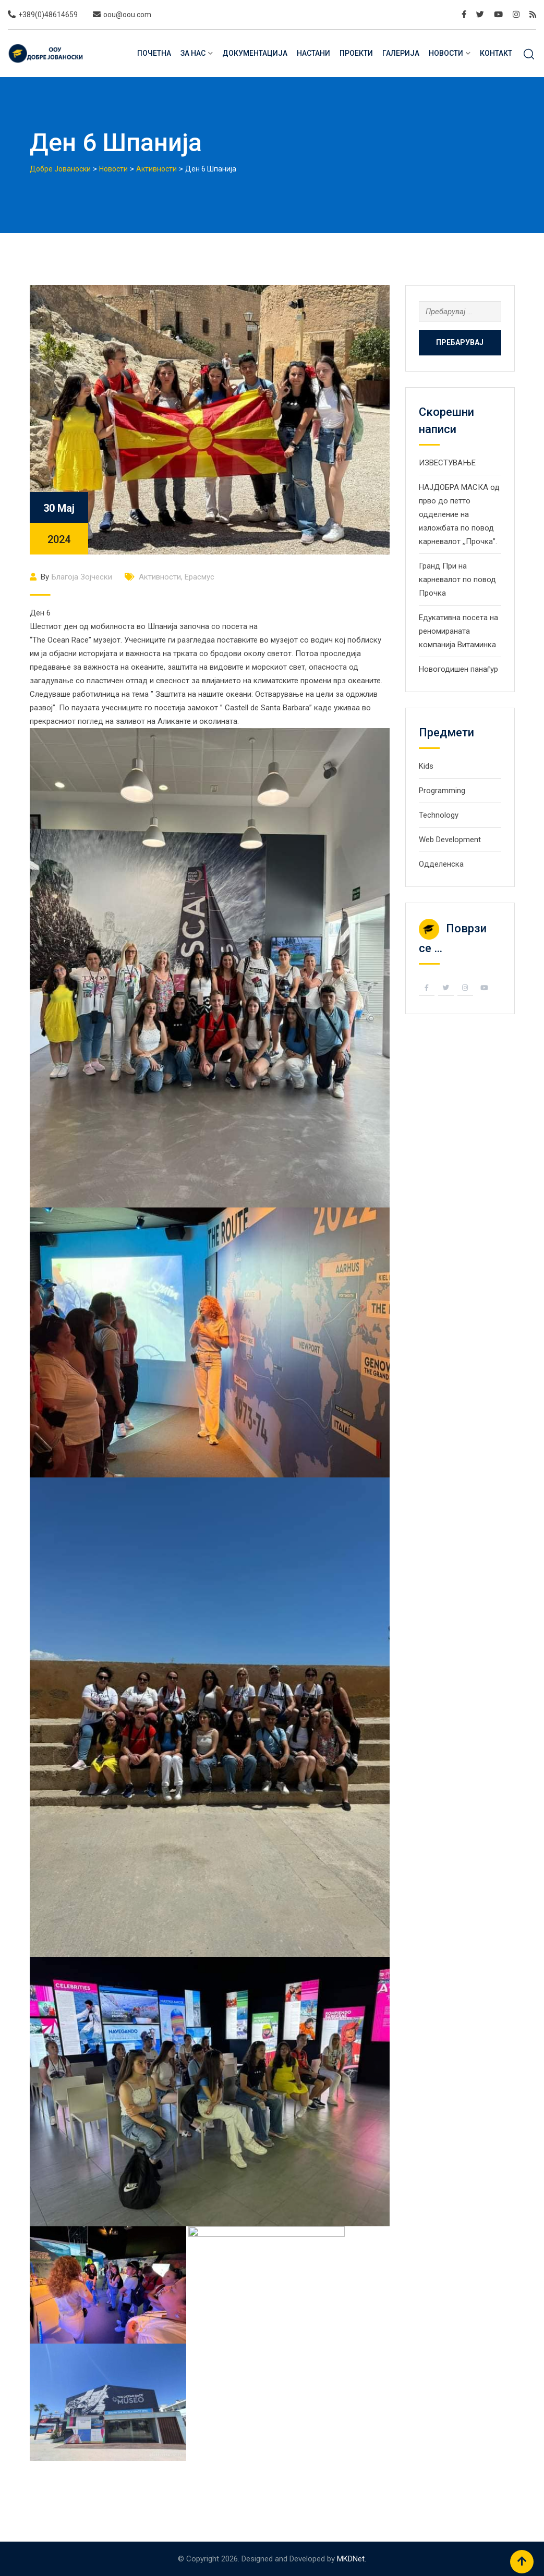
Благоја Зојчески (82, 577)
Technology (438, 815)
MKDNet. (351, 2558)
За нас (192, 53)
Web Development (450, 839)
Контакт (496, 53)
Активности (160, 577)
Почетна (154, 53)
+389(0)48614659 (48, 14)
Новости (446, 53)
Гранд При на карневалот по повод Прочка (457, 579)
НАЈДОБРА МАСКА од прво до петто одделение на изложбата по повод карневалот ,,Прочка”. (459, 514)
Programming (442, 790)
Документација (254, 53)
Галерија (400, 53)
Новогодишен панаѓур (458, 669)
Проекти (356, 53)
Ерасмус (199, 577)
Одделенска (441, 864)
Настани (313, 53)
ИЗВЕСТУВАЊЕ (447, 462)
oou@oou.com (127, 14)
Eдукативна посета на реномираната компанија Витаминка (458, 631)
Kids (426, 766)
